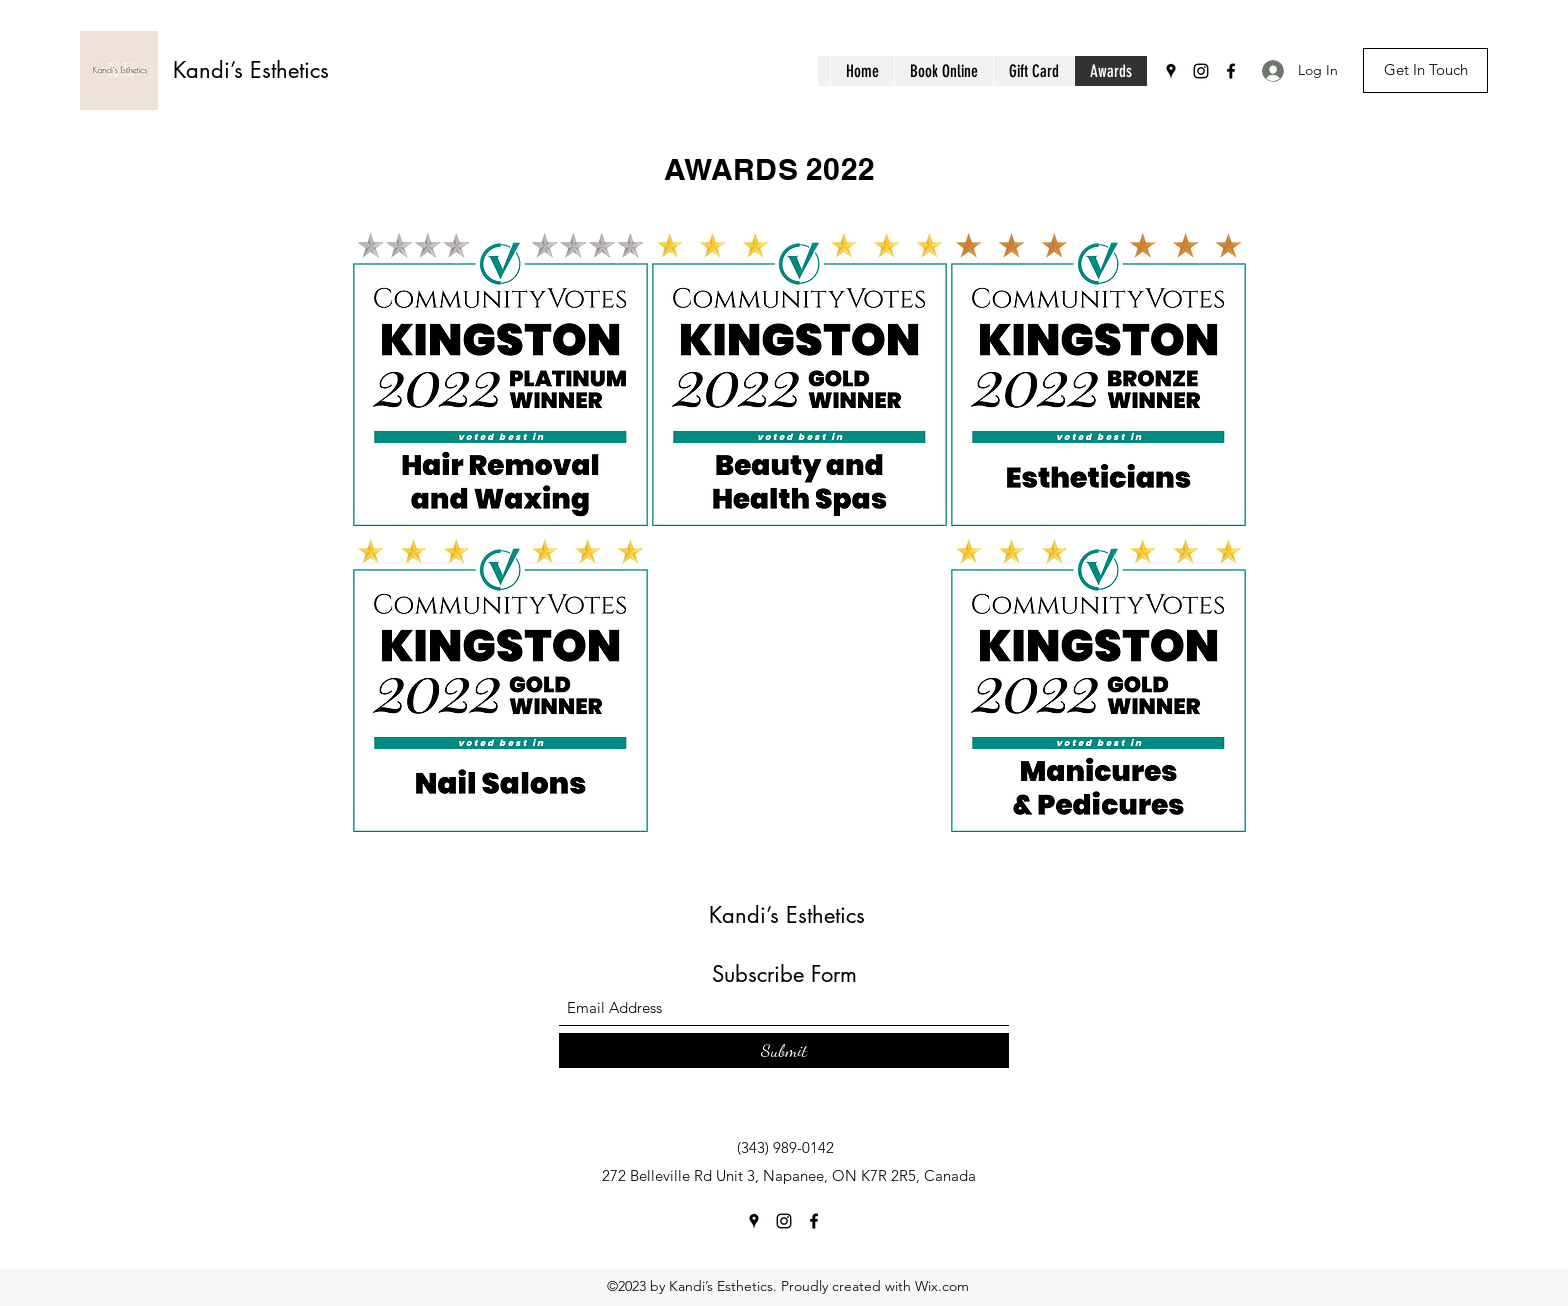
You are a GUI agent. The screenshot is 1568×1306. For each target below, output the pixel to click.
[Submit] (784, 1050)
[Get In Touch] (1425, 70)
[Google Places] (1171, 71)
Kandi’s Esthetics (251, 70)
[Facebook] (1231, 71)
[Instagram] (1201, 71)
